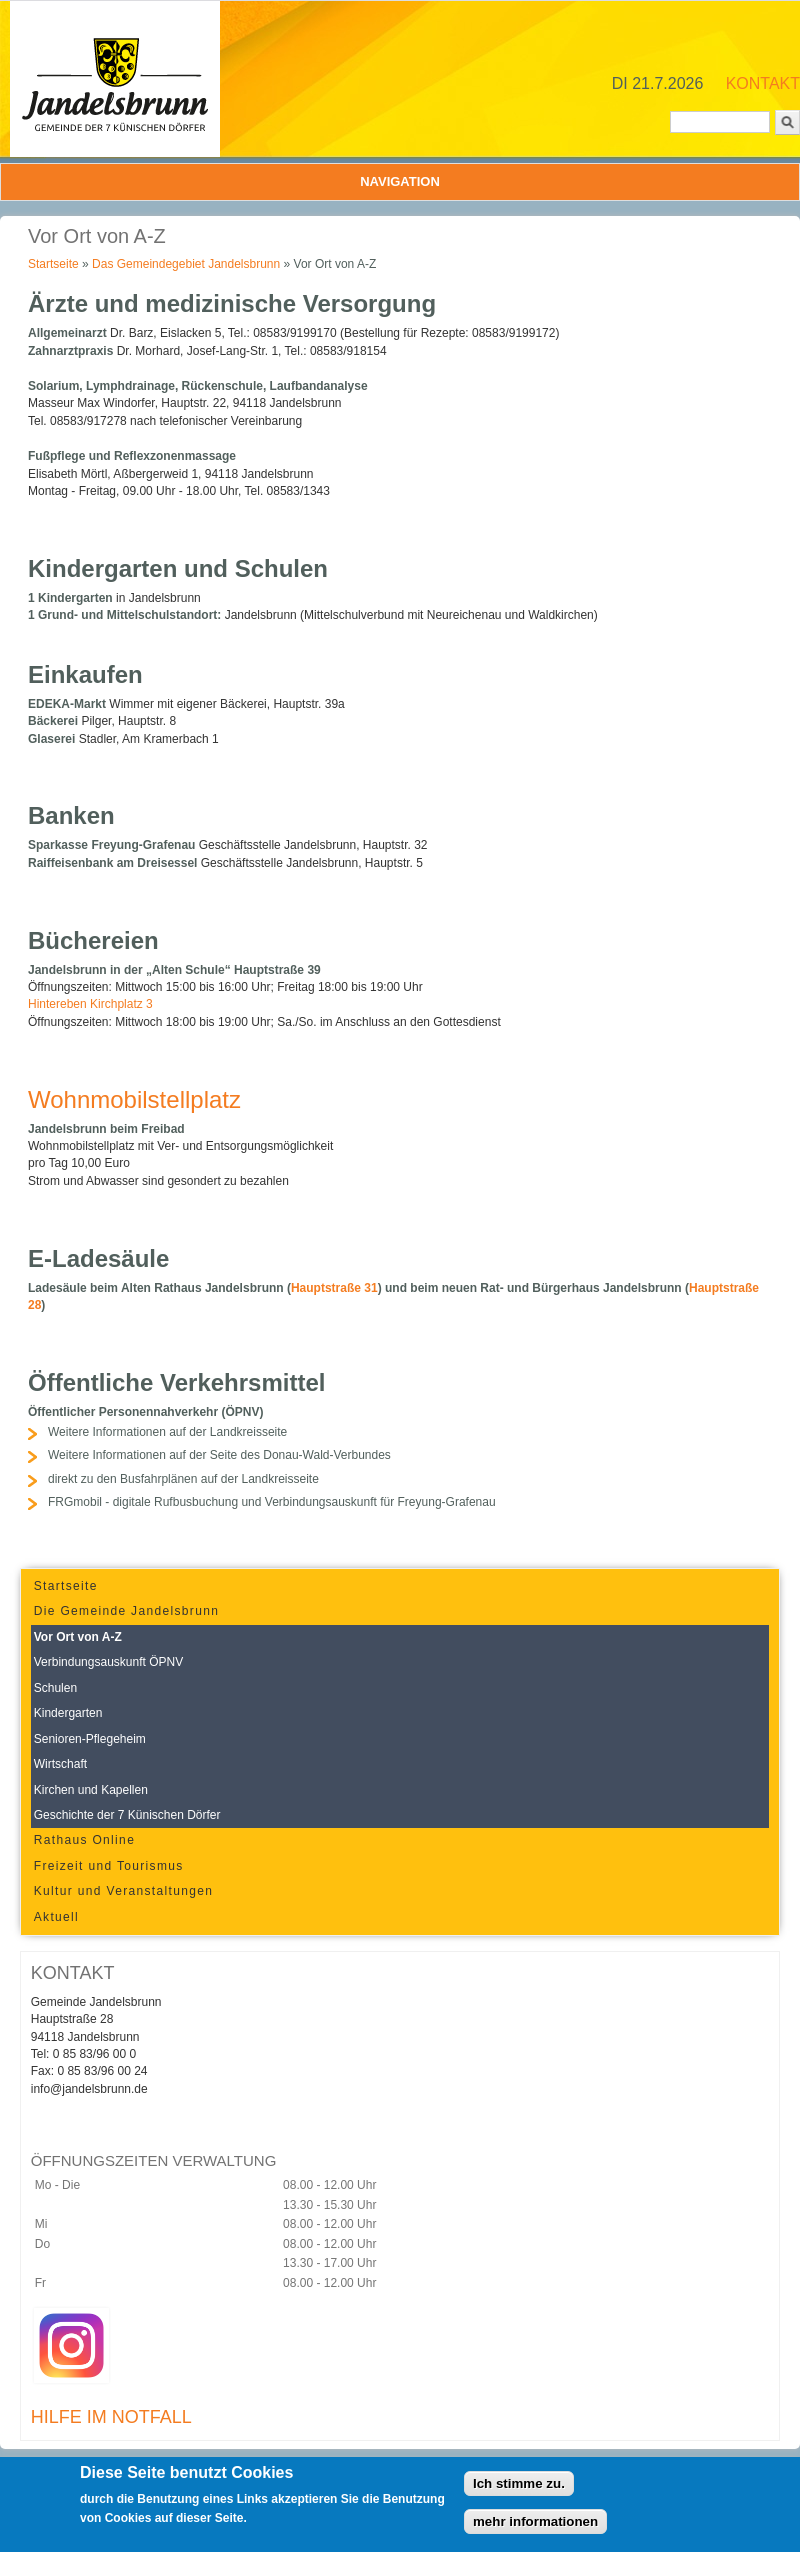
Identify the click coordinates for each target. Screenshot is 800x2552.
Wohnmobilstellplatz (134, 1099)
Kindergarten (68, 1713)
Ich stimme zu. (519, 2489)
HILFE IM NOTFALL (111, 2417)
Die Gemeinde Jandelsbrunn (126, 1611)
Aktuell (56, 1917)
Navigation (400, 181)
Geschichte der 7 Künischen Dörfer (127, 1815)
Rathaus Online (84, 1840)
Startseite (53, 264)
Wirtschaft (60, 1764)
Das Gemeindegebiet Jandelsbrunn (186, 264)
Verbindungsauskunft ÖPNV (108, 1662)
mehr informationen (535, 2527)
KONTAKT (763, 83)
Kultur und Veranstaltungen (123, 1891)
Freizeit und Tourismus (109, 1866)
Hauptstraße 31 (334, 1288)
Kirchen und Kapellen (91, 1790)
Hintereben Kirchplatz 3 (90, 1004)
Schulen (55, 1688)
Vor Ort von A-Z (78, 1637)
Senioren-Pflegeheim (90, 1739)
